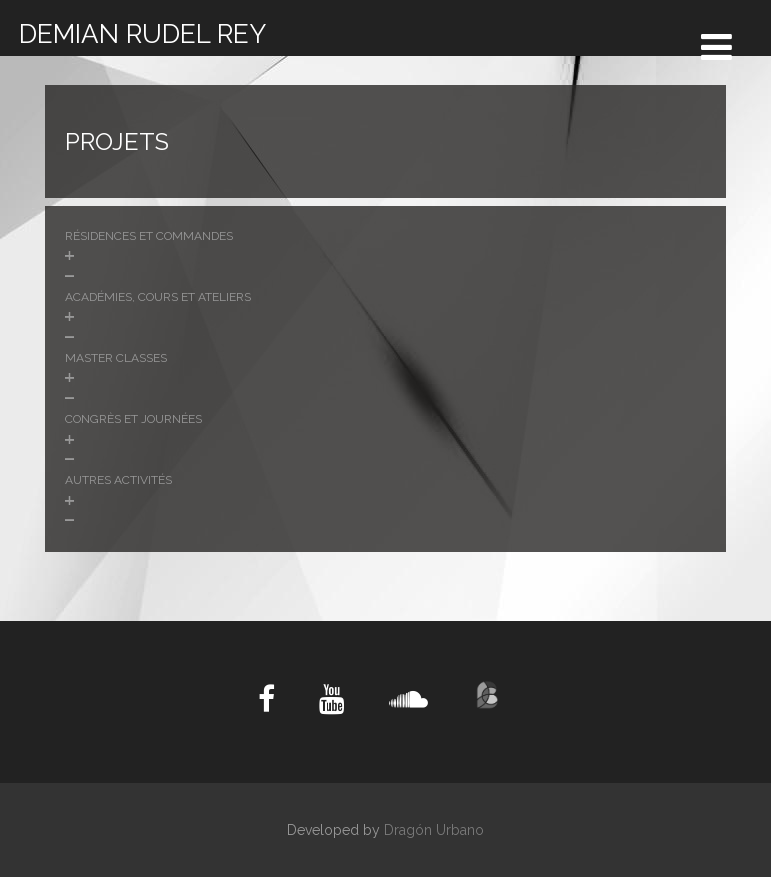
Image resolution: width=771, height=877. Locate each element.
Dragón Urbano (434, 830)
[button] (385, 256)
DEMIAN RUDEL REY (142, 34)
